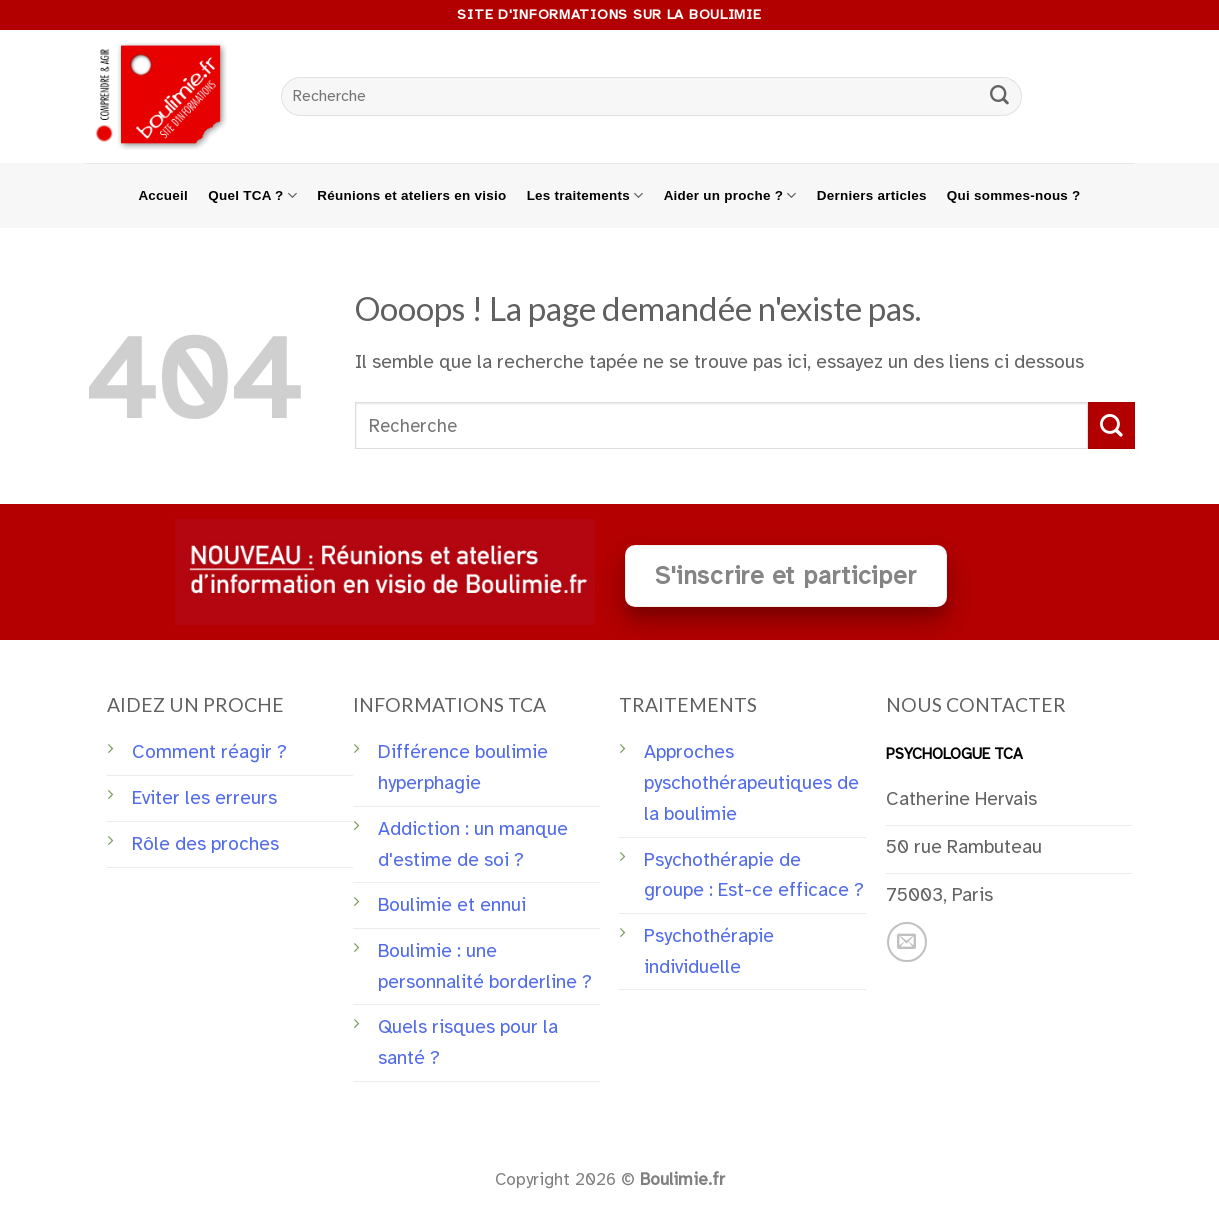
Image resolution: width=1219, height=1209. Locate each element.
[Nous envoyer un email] (907, 942)
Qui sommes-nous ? (1014, 195)
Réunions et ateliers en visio (411, 195)
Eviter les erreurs (204, 798)
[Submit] (999, 97)
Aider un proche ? (730, 195)
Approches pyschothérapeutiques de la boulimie (751, 782)
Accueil (163, 195)
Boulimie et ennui (452, 905)
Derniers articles (872, 195)
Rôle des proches (205, 844)
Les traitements (585, 195)
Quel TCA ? (252, 195)
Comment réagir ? (209, 752)
